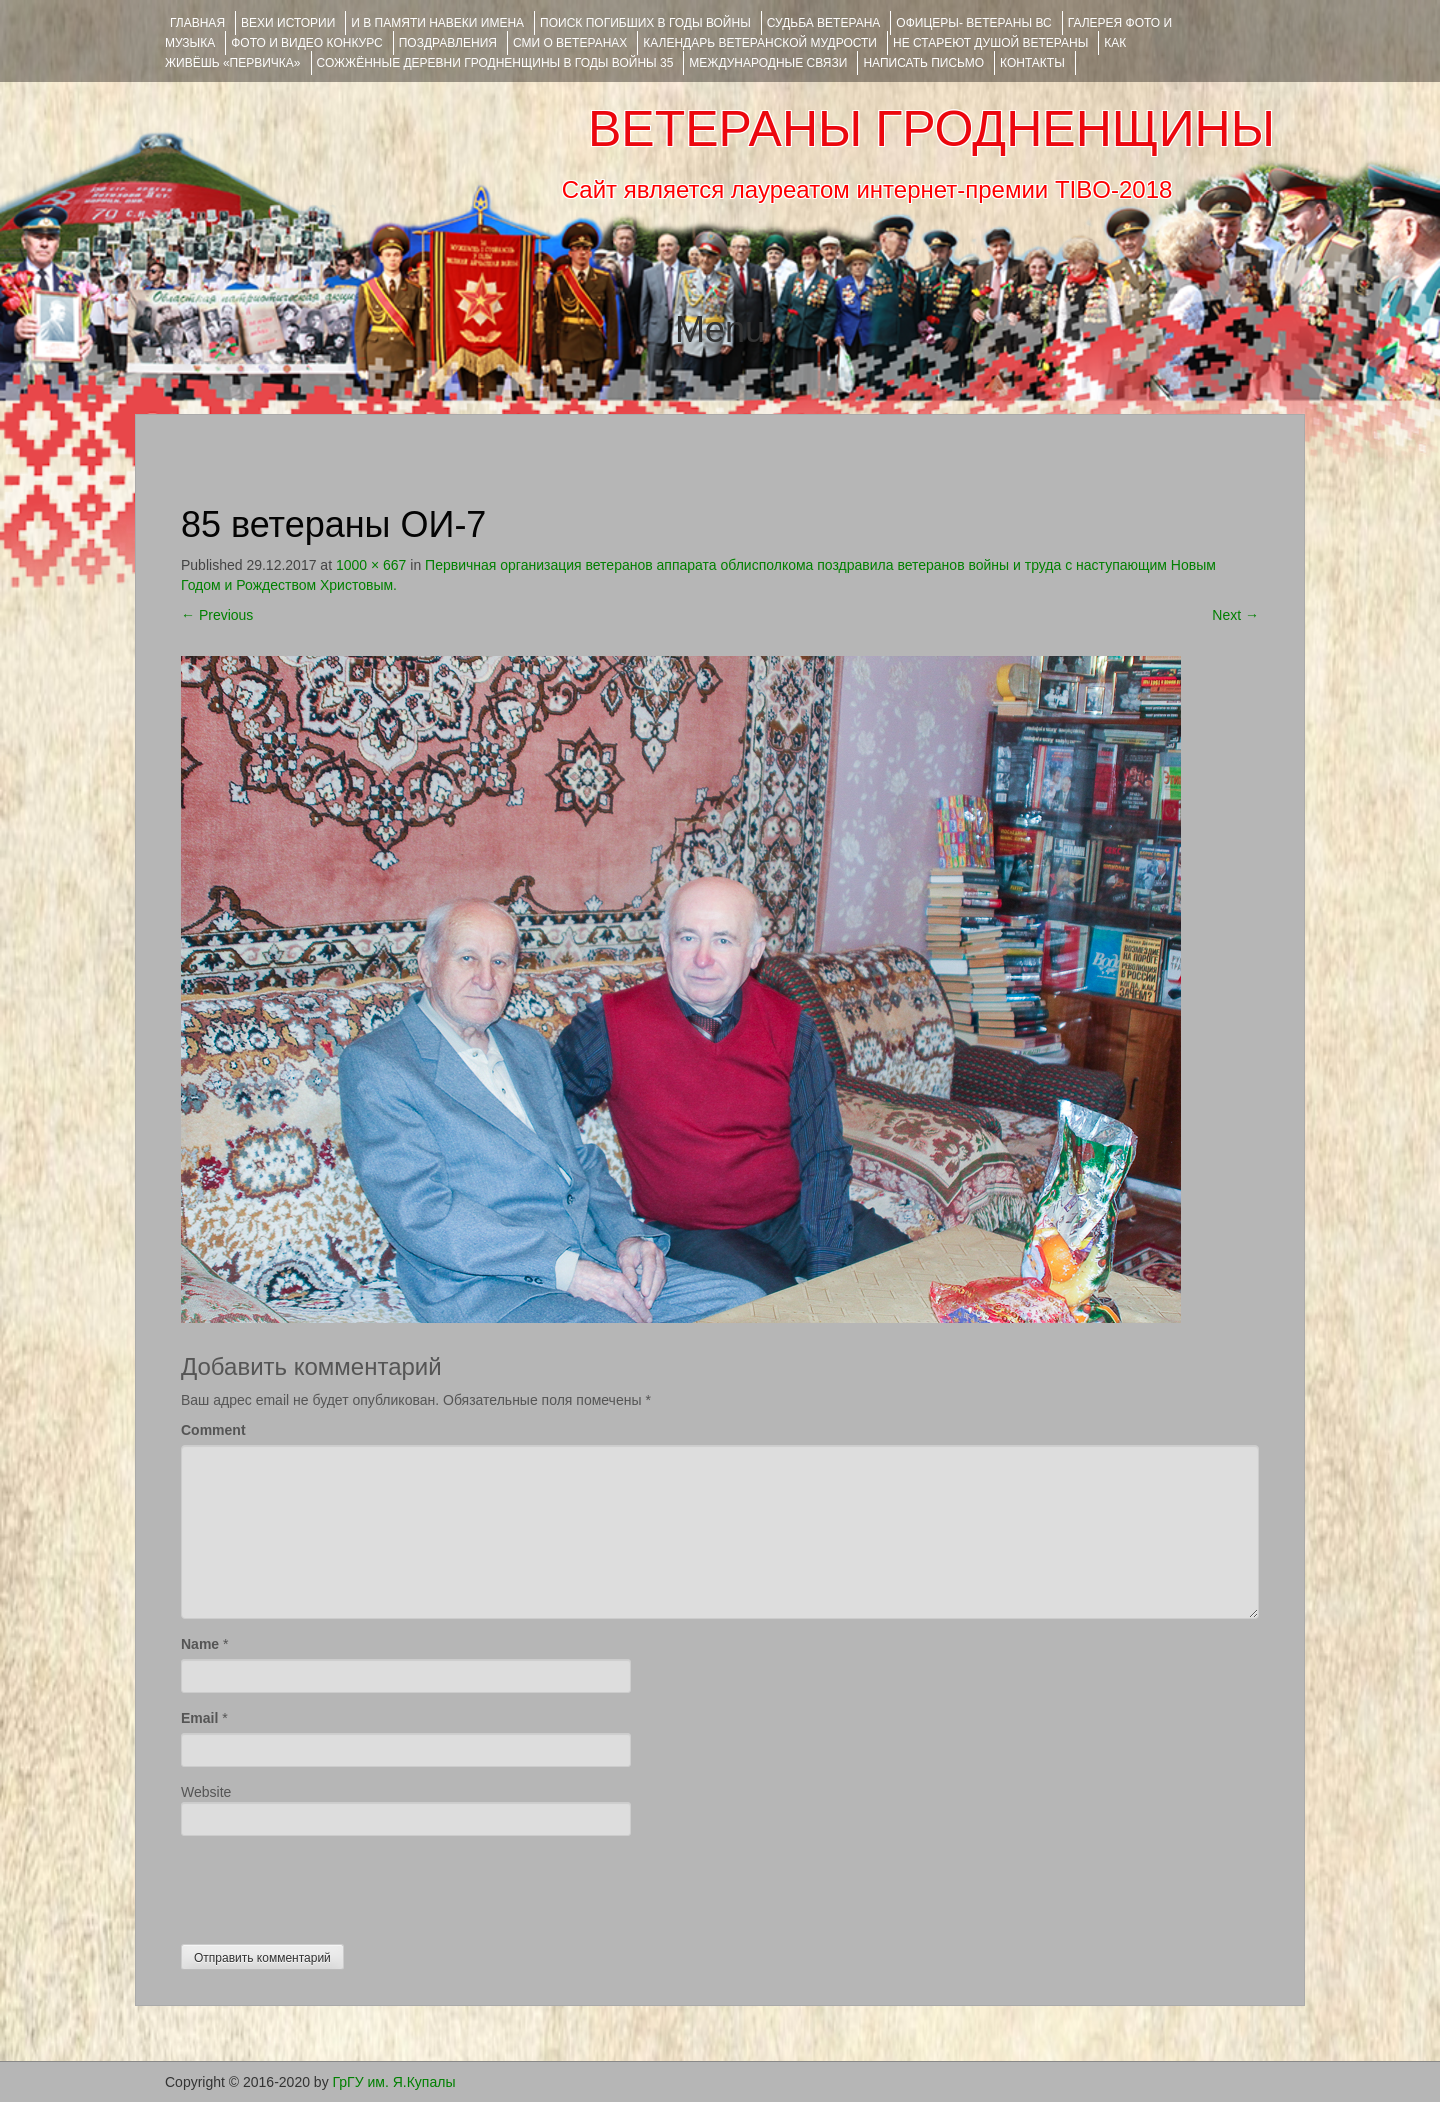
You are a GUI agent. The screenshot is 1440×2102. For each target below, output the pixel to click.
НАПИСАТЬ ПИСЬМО (923, 63)
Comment (213, 1430)
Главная (197, 23)
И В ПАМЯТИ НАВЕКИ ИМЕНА (437, 23)
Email (199, 1718)
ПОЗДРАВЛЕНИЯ (448, 43)
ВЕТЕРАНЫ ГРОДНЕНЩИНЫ (931, 129)
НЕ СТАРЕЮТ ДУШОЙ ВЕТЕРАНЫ (990, 43)
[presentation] (333, 1885)
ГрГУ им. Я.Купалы (394, 2082)
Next (1235, 615)
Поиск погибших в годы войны (645, 23)
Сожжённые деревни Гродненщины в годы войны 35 (495, 63)
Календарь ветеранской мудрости (760, 43)
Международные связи (768, 63)
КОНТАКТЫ (1032, 63)
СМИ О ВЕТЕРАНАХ (570, 43)
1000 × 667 (371, 565)
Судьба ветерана (824, 23)
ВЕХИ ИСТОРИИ (288, 23)
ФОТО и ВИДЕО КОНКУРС (306, 43)
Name (200, 1644)
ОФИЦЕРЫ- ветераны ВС (973, 23)
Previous (217, 615)
